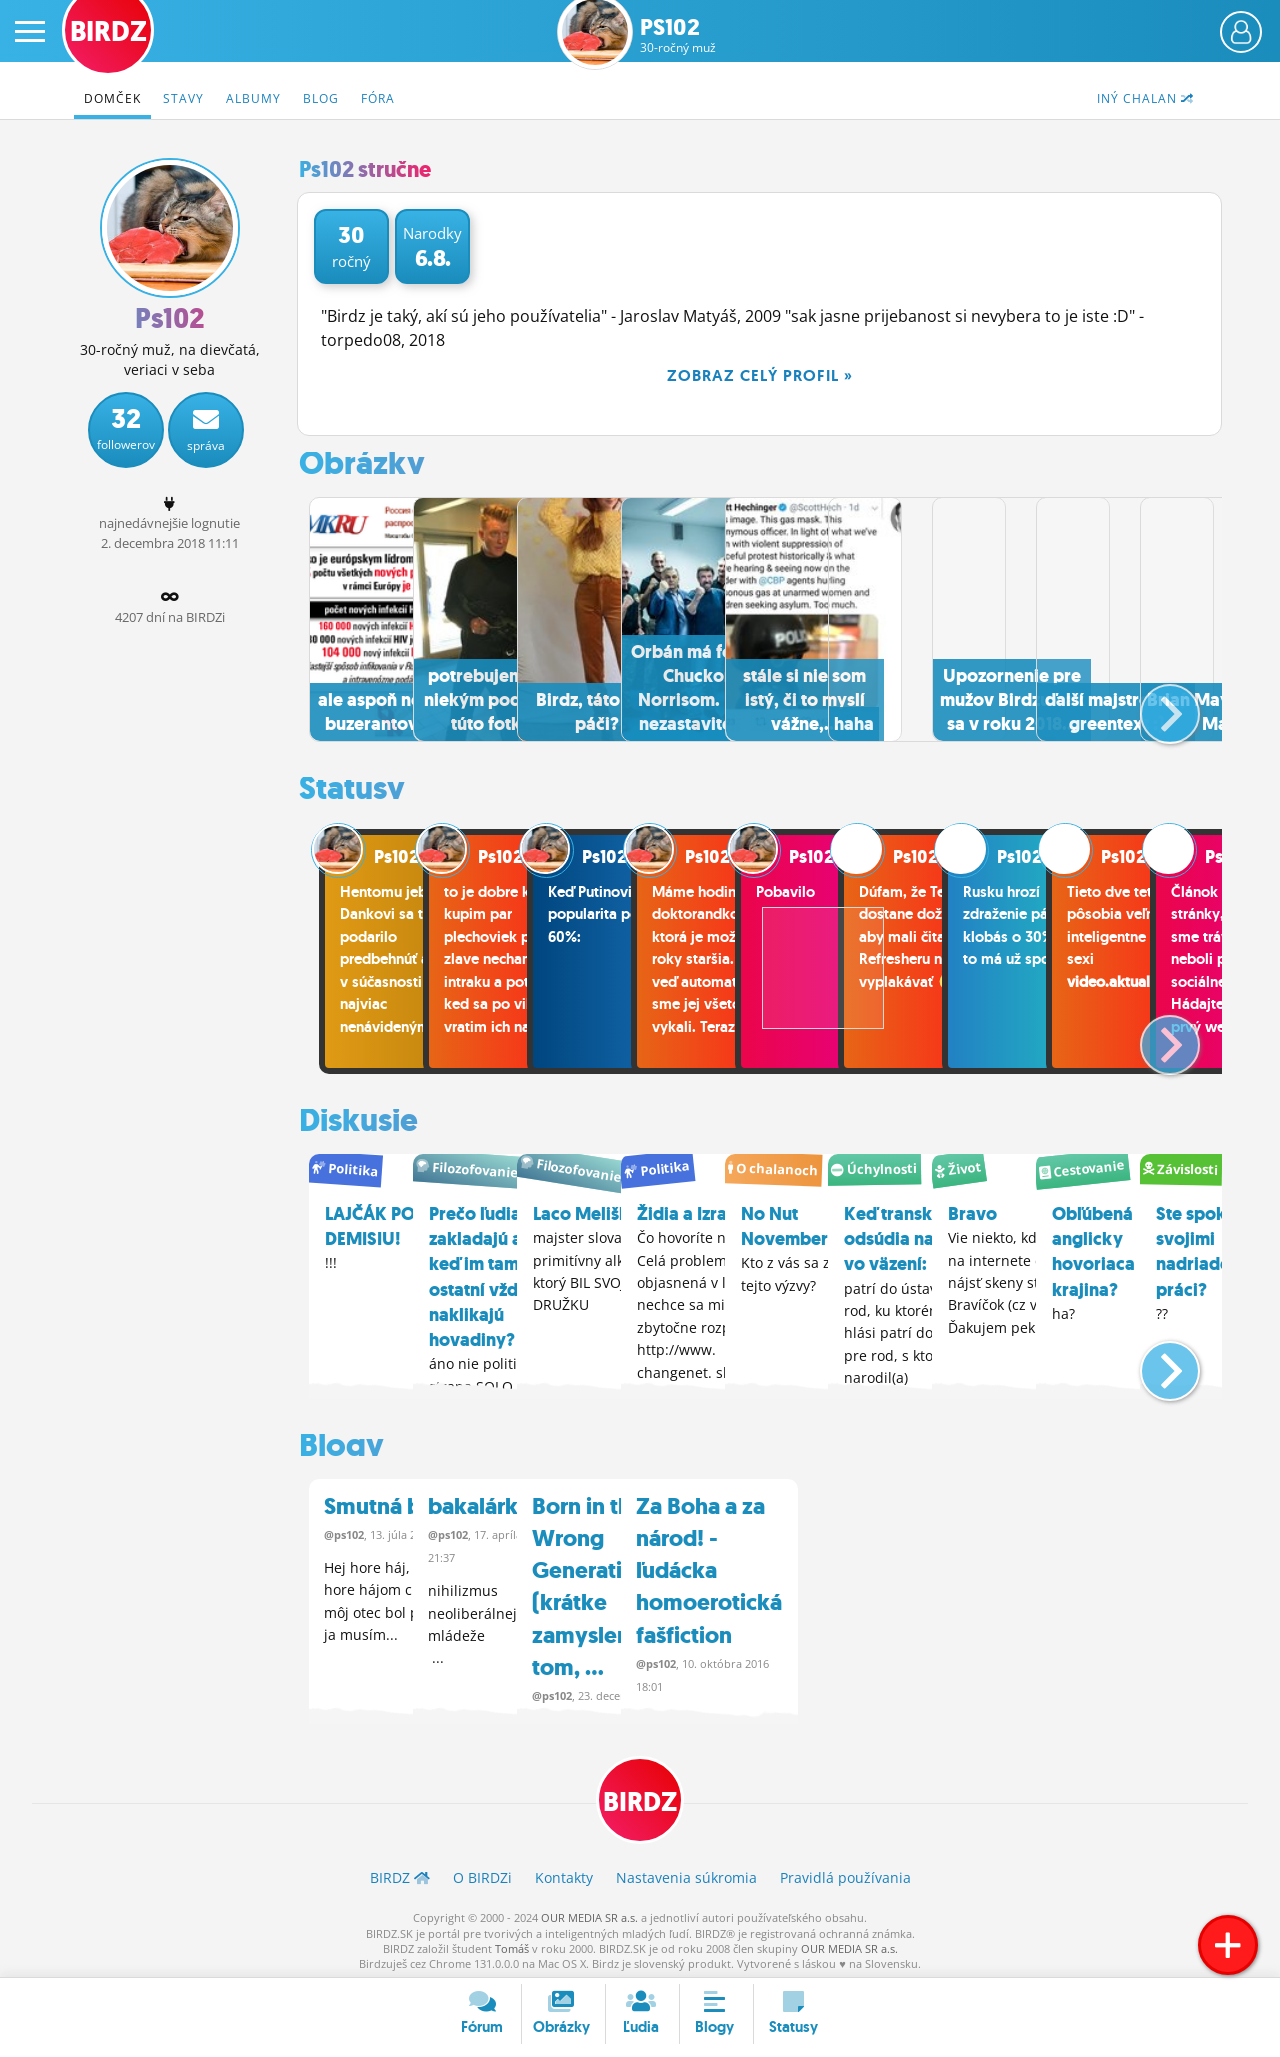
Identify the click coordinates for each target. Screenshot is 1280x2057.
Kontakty (564, 1872)
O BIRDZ (482, 1872)
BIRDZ (640, 1794)
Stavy (183, 98)
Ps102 (678, 35)
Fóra (378, 98)
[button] (1153, 703)
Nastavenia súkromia (686, 1872)
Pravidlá (845, 1872)
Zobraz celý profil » (760, 375)
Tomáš (512, 1943)
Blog (321, 98)
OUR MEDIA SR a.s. (589, 1912)
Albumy (253, 98)
